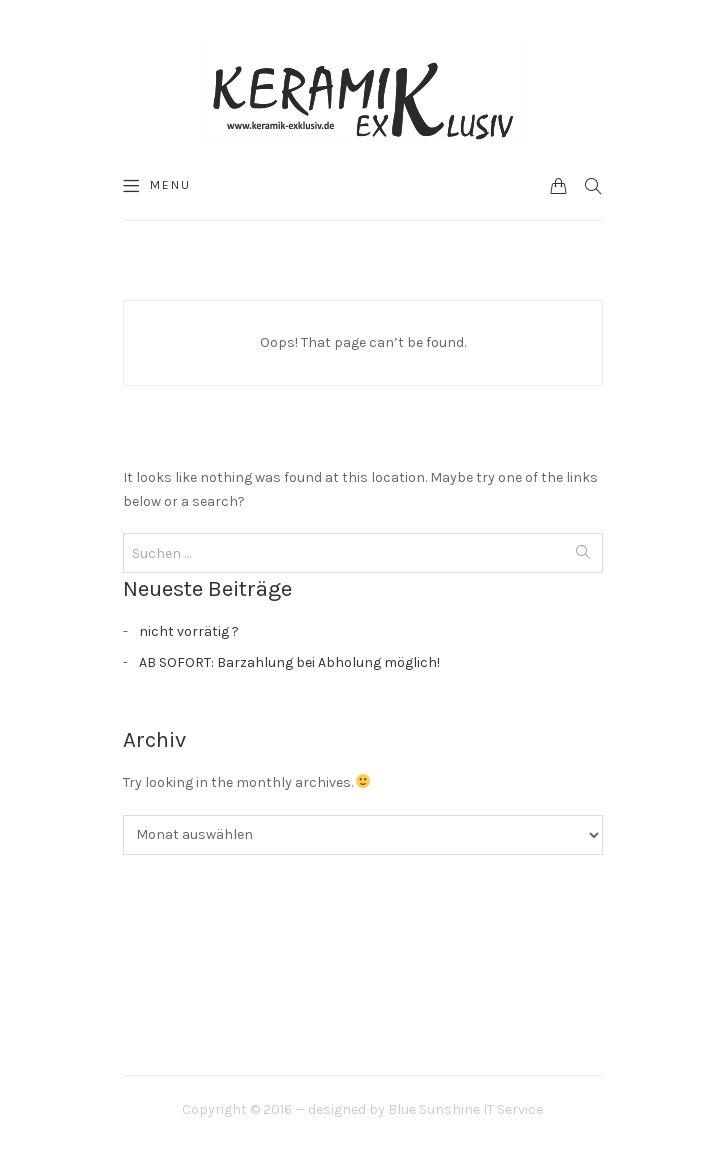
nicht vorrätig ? (189, 631)
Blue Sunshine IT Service (465, 1109)
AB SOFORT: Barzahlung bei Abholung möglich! (289, 662)
